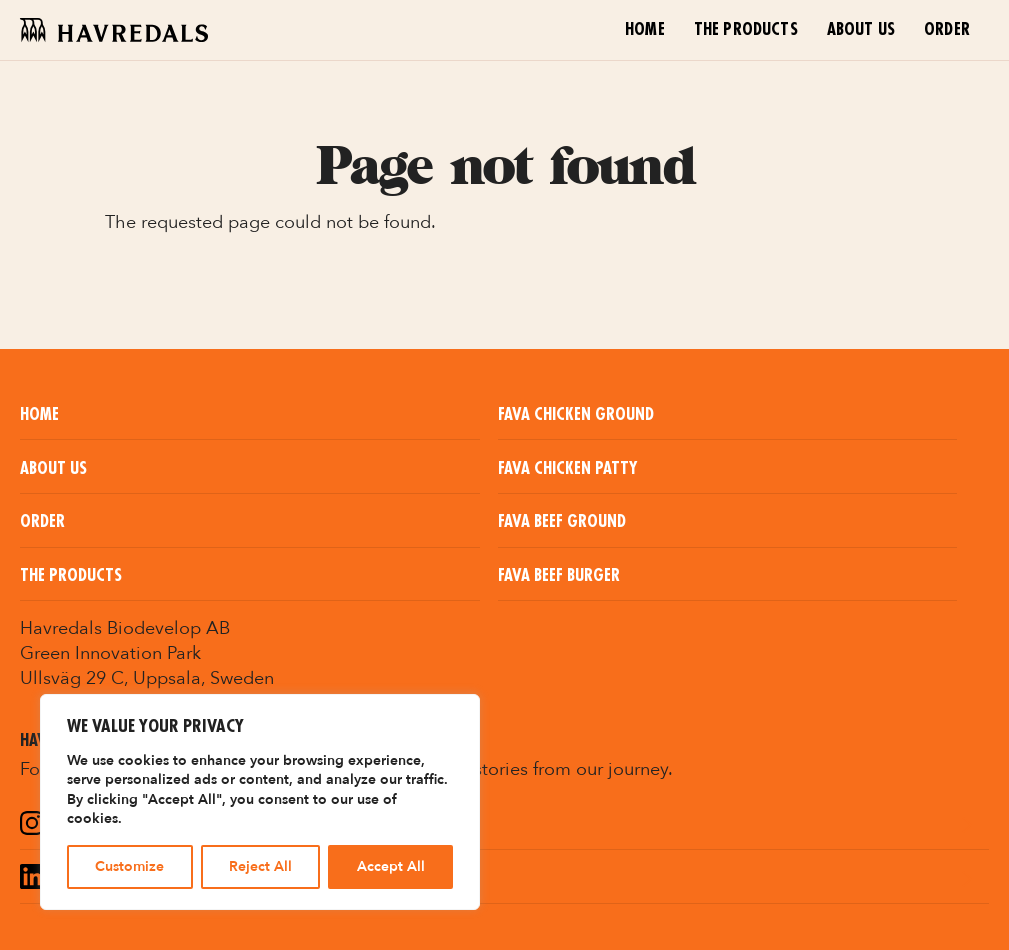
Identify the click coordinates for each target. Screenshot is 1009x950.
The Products (746, 30)
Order (947, 30)
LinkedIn (84, 879)
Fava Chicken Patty (567, 469)
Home (645, 30)
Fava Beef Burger (559, 576)
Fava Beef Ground (562, 522)
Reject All (260, 866)
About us (861, 30)
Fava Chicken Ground (576, 415)
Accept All (391, 866)
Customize (129, 866)
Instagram (94, 825)
